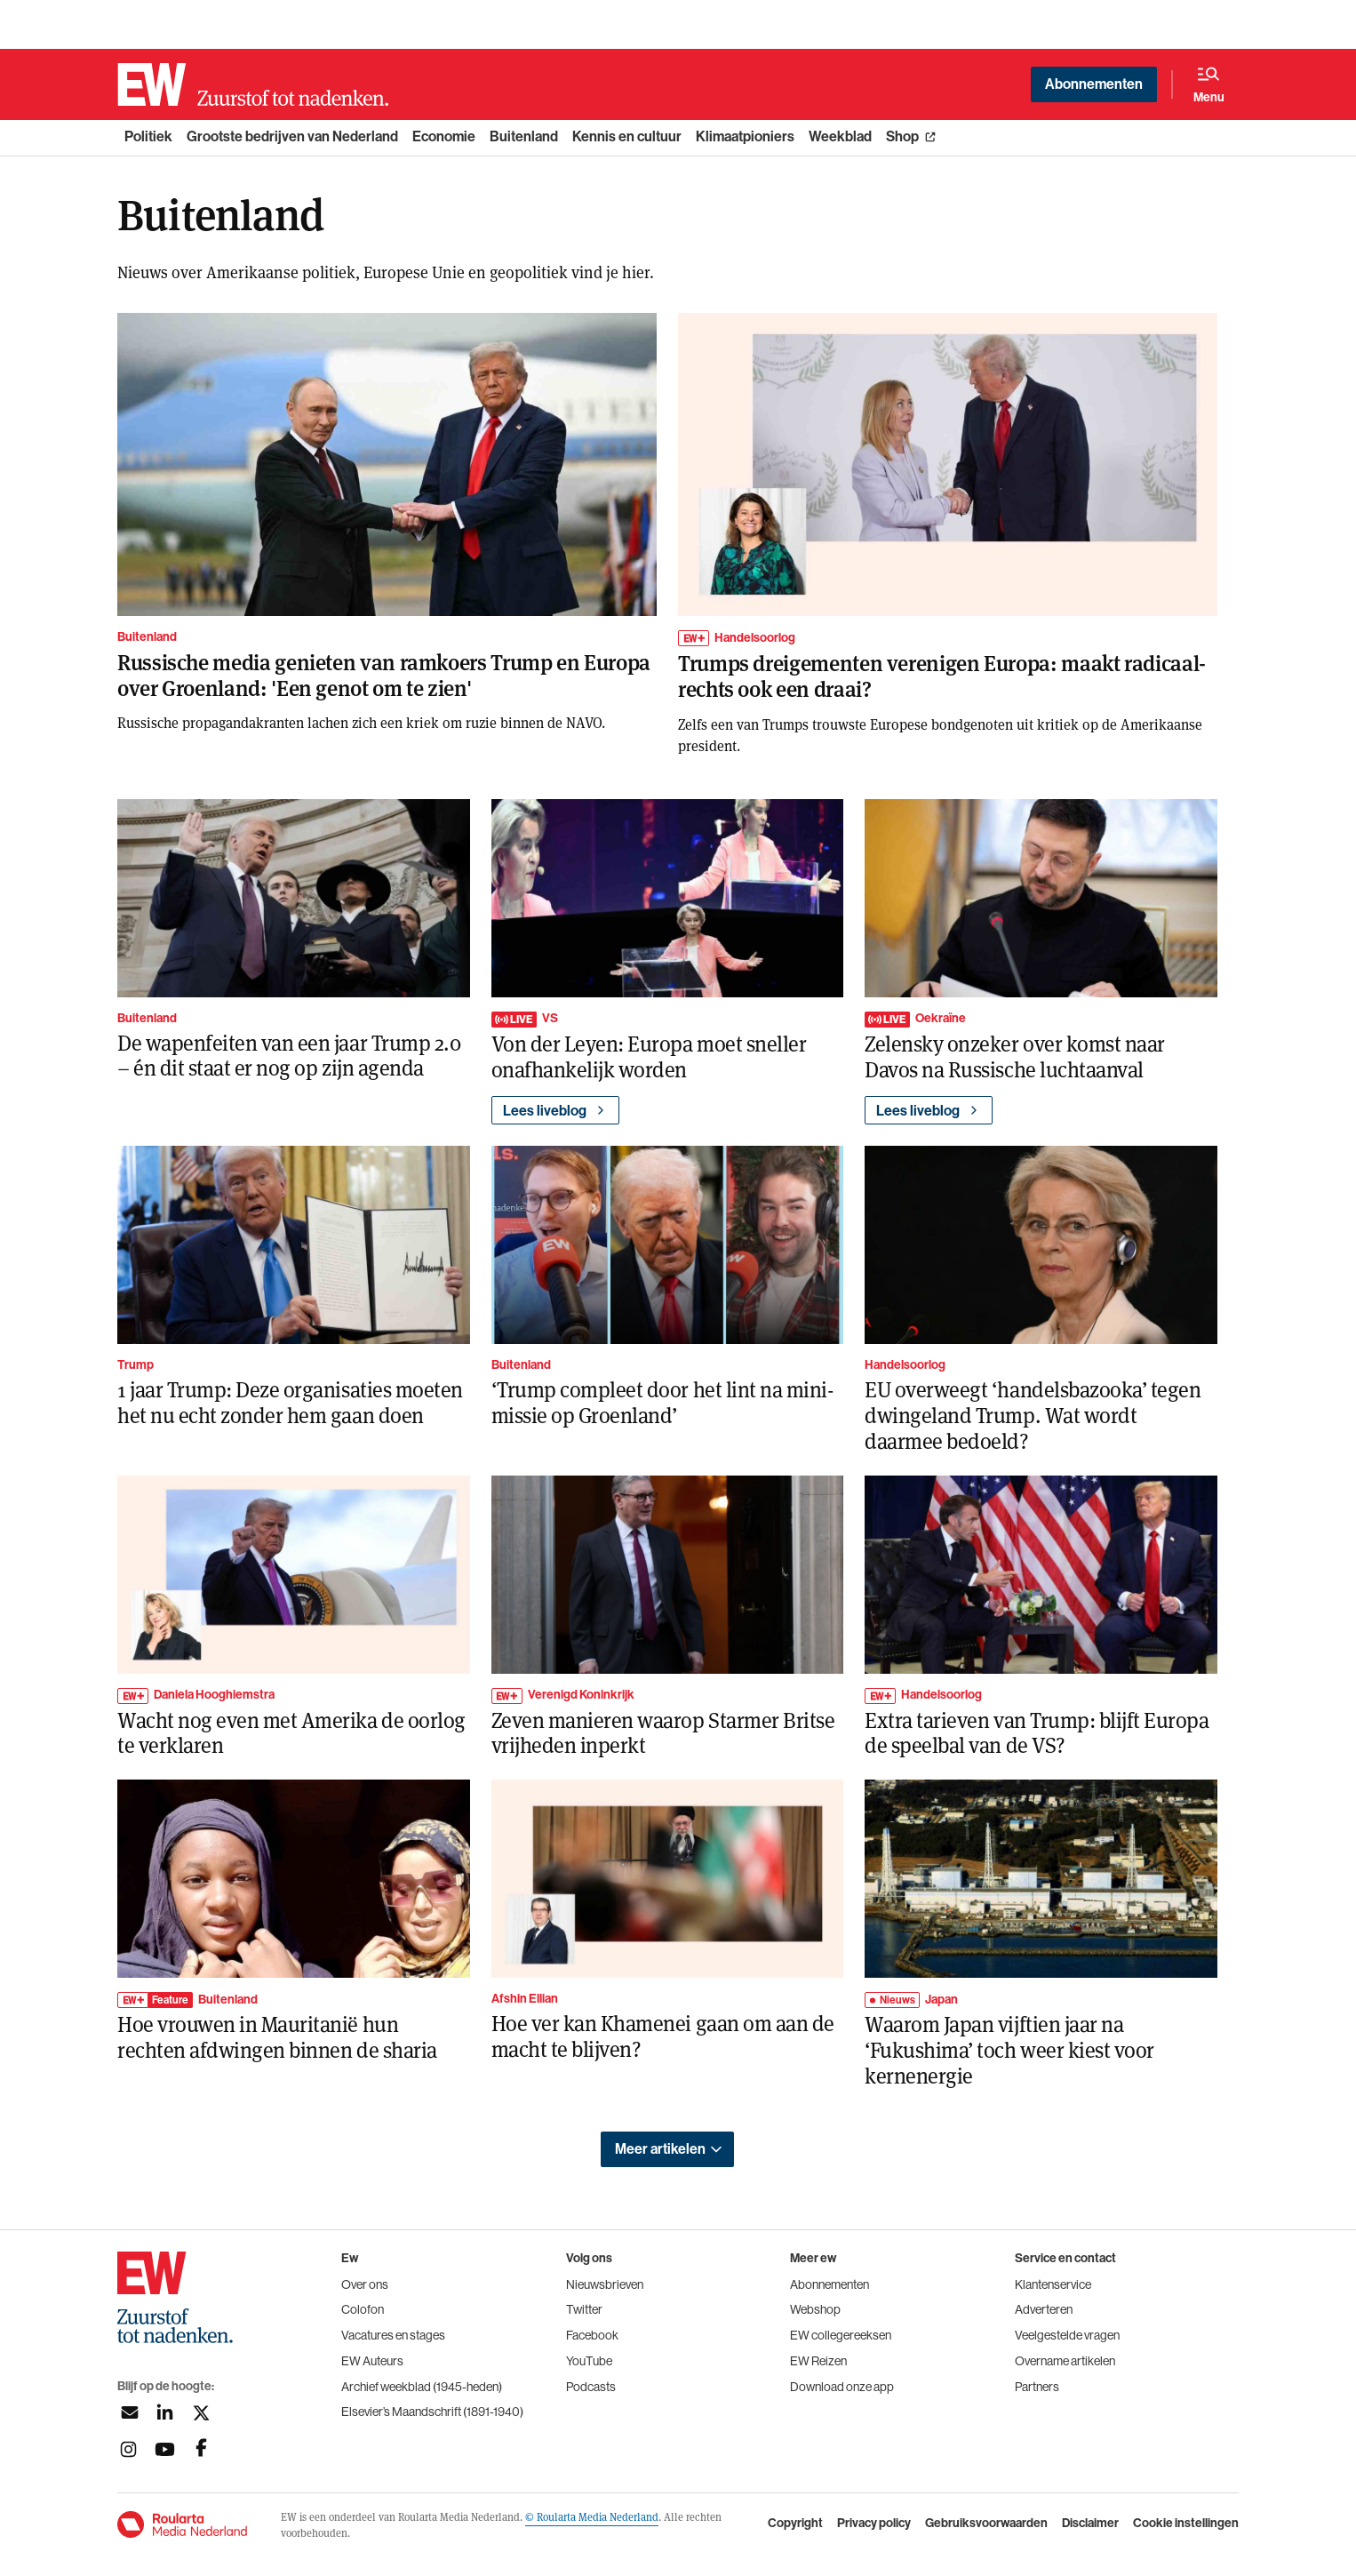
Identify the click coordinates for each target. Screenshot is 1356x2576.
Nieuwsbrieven (604, 2284)
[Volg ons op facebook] (201, 2449)
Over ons (364, 2284)
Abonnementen (1094, 84)
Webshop (815, 2309)
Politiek (148, 136)
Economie (443, 136)
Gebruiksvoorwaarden (986, 2523)
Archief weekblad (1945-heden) (421, 2387)
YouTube (589, 2361)
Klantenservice (1053, 2284)
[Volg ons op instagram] (128, 2449)
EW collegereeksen (840, 2335)
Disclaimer (1090, 2523)
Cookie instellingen (1186, 2523)
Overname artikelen (1065, 2361)
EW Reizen (818, 2361)
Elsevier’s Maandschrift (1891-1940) (432, 2411)
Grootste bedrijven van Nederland (292, 136)
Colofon (362, 2309)
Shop (902, 136)
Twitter (584, 2309)
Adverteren (1044, 2309)
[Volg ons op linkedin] (165, 2413)
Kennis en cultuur (627, 136)
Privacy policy (874, 2523)
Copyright (795, 2523)
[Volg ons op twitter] (201, 2413)
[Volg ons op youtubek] (165, 2449)
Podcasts (591, 2387)
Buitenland (524, 136)
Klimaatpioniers (745, 136)
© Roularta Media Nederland (591, 2516)
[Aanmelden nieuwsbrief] (128, 2413)
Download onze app (842, 2387)
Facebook (592, 2335)
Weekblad (840, 136)
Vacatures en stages (393, 2335)
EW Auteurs (372, 2361)
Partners (1037, 2387)
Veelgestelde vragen (1067, 2335)
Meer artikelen (660, 2148)
